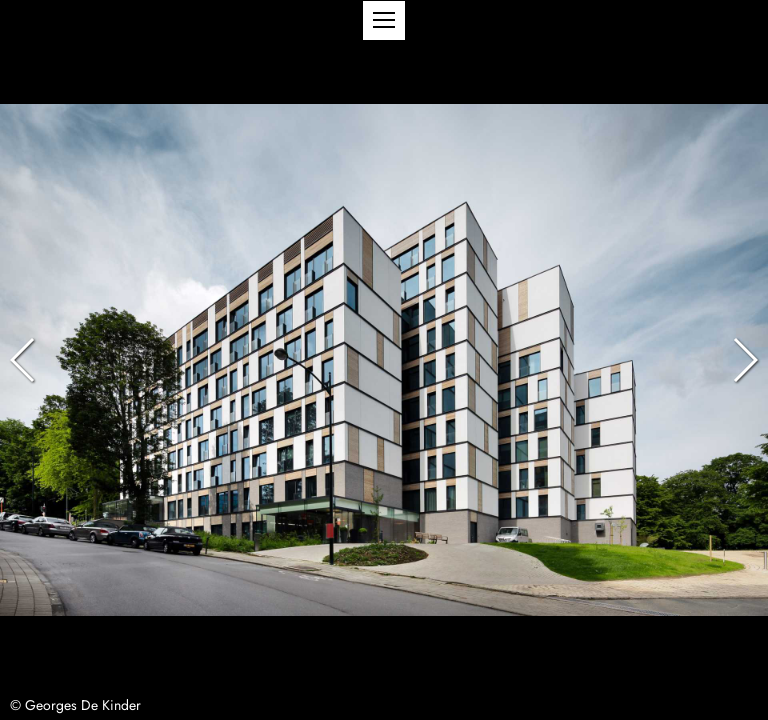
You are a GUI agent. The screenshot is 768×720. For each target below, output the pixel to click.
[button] (384, 20)
